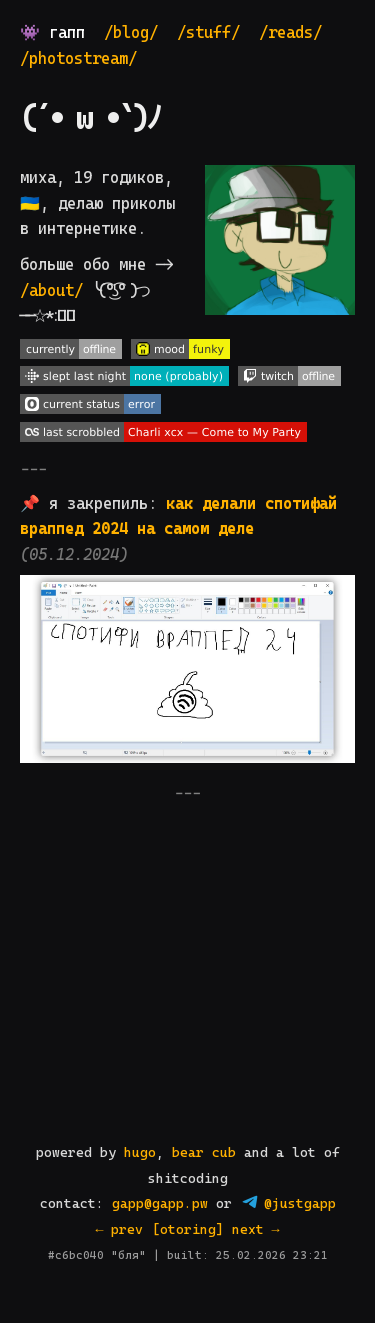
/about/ (51, 290)
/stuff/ (208, 32)
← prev (120, 1229)
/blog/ (131, 32)
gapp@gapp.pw (160, 1203)
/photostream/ (78, 58)
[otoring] (188, 1229)
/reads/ (290, 32)
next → (256, 1229)
